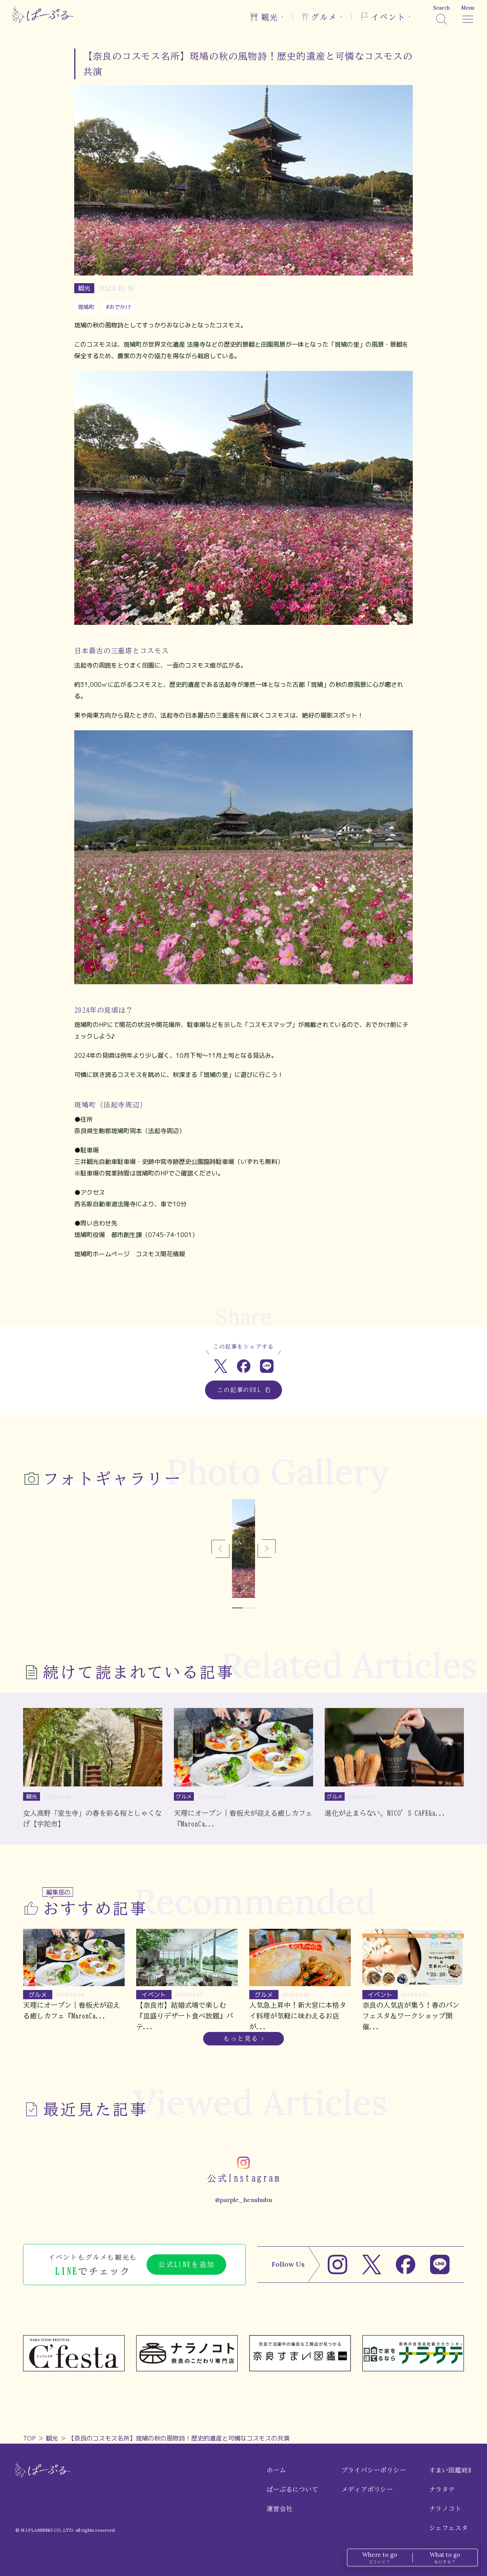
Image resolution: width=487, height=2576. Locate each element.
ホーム (276, 2470)
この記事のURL (243, 1390)
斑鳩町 (86, 307)
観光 (52, 2438)
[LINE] (440, 2264)
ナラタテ (442, 2489)
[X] (372, 2264)
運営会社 (279, 2509)
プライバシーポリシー (374, 2470)
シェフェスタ (448, 2528)
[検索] (441, 15)
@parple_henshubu (243, 2200)
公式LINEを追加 (186, 2264)
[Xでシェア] (220, 1366)
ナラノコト (445, 2509)
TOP (29, 2438)
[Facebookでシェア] (243, 1366)
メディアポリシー (367, 2489)
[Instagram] (337, 2264)
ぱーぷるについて (292, 2489)
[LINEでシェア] (267, 1366)
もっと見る (240, 2038)
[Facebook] (405, 2264)
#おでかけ (118, 307)
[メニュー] (467, 15)
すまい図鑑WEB (450, 2470)
